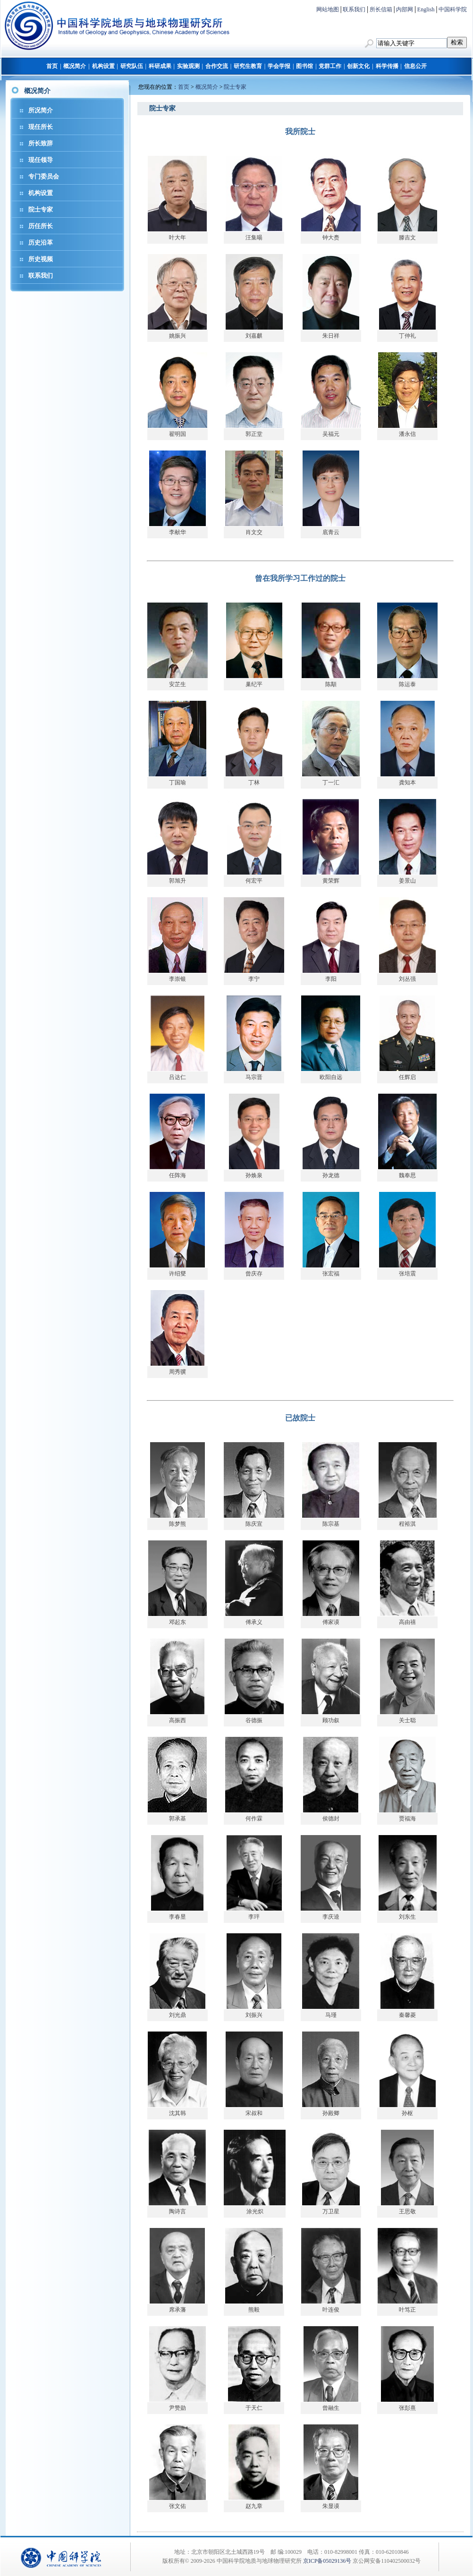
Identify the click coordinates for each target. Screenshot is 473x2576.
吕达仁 (177, 1077)
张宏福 (330, 1273)
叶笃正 (407, 2309)
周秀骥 (177, 1372)
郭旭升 (177, 880)
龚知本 (407, 782)
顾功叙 (330, 1720)
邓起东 (177, 1622)
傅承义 (253, 1622)
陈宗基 (330, 1524)
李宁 (254, 979)
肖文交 (253, 532)
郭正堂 (253, 434)
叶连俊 (330, 2309)
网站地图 (327, 9)
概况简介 (74, 66)
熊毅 (254, 2309)
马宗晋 (253, 1077)
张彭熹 (407, 2408)
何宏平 (253, 880)
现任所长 (40, 126)
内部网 (404, 9)
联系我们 (354, 9)
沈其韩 (177, 2113)
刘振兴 (253, 2015)
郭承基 (177, 1818)
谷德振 (253, 1720)
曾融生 (330, 2408)
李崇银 (177, 979)
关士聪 (407, 1720)
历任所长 (40, 226)
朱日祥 (330, 335)
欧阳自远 (331, 1077)
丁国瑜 (177, 782)
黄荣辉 (330, 880)
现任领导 (40, 159)
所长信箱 (381, 9)
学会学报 (279, 66)
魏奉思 (407, 1175)
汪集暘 (253, 237)
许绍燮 (177, 1273)
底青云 (330, 532)
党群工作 (330, 66)
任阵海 (177, 1175)
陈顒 (331, 684)
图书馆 (304, 66)
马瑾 (331, 2015)
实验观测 (188, 66)
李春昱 (177, 1916)
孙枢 (407, 2113)
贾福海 (407, 1818)
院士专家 (40, 209)
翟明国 (177, 434)
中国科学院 (453, 9)
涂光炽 (254, 2211)
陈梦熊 (177, 1524)
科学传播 (387, 66)
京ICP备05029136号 (327, 2561)
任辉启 (407, 1077)
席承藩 (177, 2309)
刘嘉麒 (253, 335)
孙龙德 (330, 1175)
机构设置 (103, 66)
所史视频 (40, 259)
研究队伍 (131, 66)
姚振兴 (177, 335)
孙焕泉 (253, 1175)
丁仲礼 (407, 335)
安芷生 (177, 684)
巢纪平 (253, 684)
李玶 (254, 1916)
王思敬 (407, 2211)
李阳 (331, 979)
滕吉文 (407, 237)
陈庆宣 (253, 1524)
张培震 (407, 1273)
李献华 (177, 532)
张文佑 (177, 2506)
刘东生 (407, 1916)
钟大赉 (330, 237)
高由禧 (407, 1622)
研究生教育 (248, 66)
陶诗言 (177, 2211)
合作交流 (216, 66)
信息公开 (415, 66)
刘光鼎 (177, 2015)
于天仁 (253, 2408)
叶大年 (177, 237)
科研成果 (160, 66)
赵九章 (253, 2506)
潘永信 (407, 434)
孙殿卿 (330, 2113)
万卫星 (330, 2211)
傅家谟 (330, 1622)
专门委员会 (43, 176)
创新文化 (358, 66)
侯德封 (330, 1818)
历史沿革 (40, 242)
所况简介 (40, 110)
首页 (52, 66)
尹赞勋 (177, 2408)
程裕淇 (407, 1524)
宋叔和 (253, 2113)
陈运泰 (407, 684)
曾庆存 (253, 1273)
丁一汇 (330, 782)
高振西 (177, 1720)
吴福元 (330, 434)
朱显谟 (330, 2506)
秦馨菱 (407, 2015)
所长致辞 (40, 143)
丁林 (254, 782)
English (426, 9)
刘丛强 (407, 979)
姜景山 (407, 880)
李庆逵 (330, 1916)
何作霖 (253, 1818)
